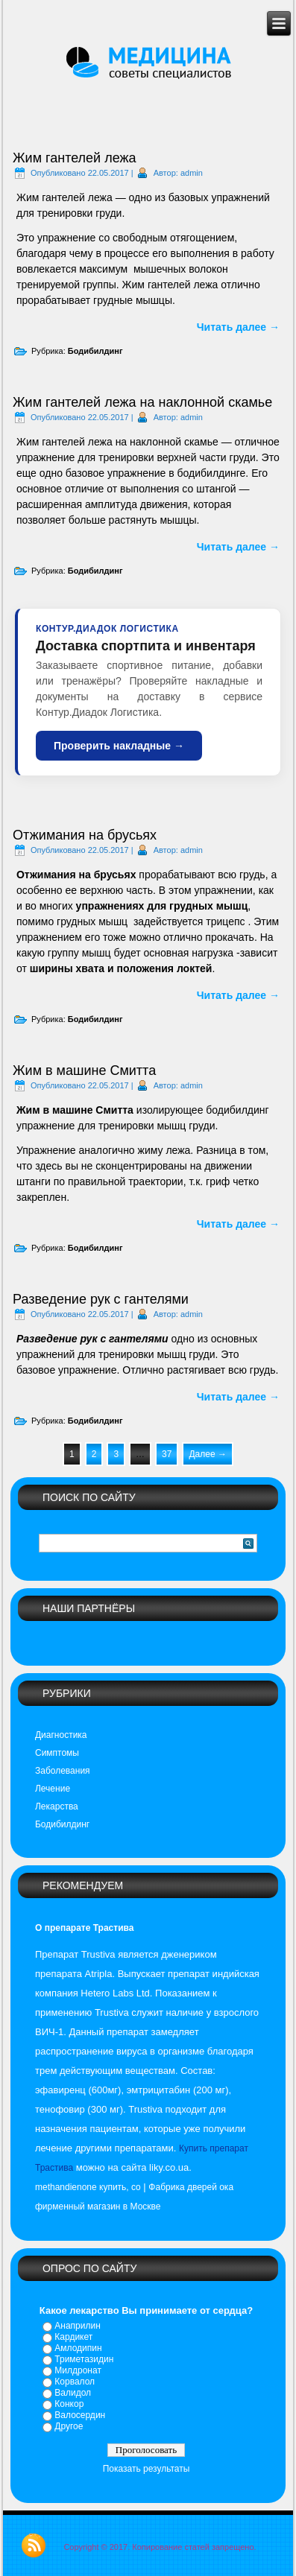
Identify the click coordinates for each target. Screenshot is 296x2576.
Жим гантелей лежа (74, 157)
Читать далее (238, 327)
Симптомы (57, 1753)
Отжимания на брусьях (85, 835)
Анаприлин (77, 2325)
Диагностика (61, 1735)
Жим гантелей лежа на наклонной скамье (142, 402)
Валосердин (79, 2415)
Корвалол (74, 2381)
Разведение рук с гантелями (101, 1299)
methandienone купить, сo (88, 2187)
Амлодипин (77, 2348)
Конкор (69, 2404)
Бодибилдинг (95, 350)
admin (191, 172)
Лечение (52, 1788)
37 (166, 1454)
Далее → (207, 1454)
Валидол (72, 2393)
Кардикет (73, 2337)
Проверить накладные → (119, 746)
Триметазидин (83, 2359)
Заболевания (62, 1771)
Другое (68, 2426)
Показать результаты (146, 2469)
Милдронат (77, 2370)
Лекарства (56, 1806)
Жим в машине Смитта (84, 1070)
